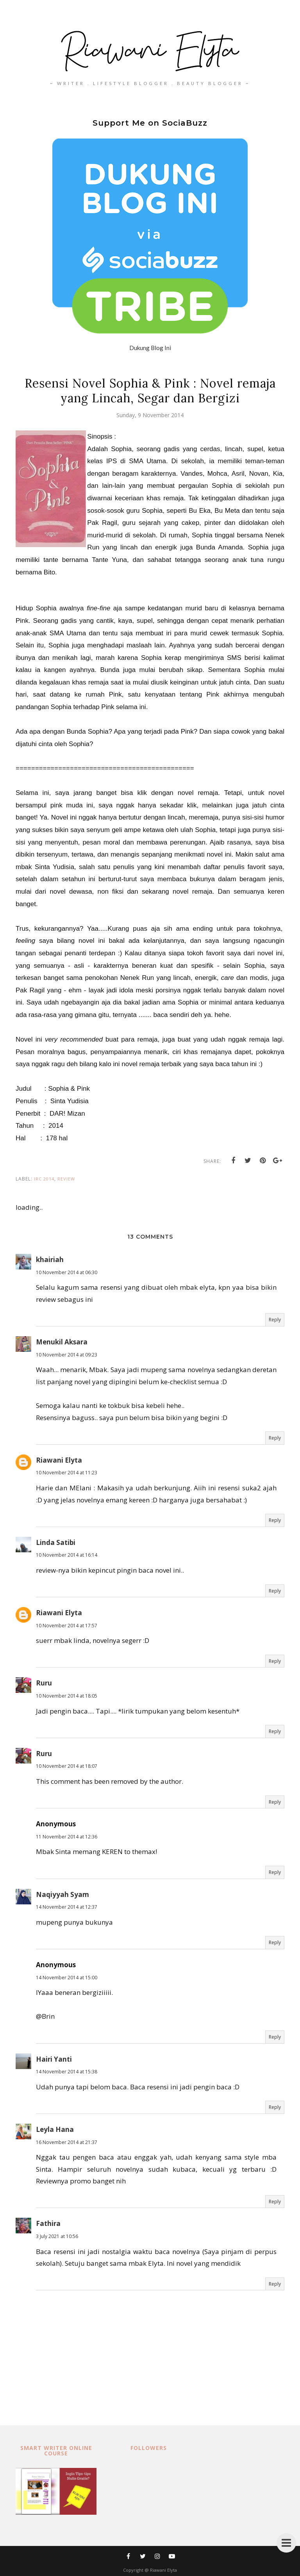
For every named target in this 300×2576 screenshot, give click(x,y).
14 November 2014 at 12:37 (66, 1907)
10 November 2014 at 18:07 (66, 1766)
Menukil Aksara (62, 1341)
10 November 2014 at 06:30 (66, 1272)
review (66, 1179)
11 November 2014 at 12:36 (66, 1836)
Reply (275, 1319)
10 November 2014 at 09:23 (66, 1354)
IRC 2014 (44, 1179)
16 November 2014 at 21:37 (66, 2142)
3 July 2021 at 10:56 (57, 2236)
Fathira (48, 2223)
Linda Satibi (55, 1542)
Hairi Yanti (54, 2059)
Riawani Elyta (59, 1460)
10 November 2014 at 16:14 (66, 1555)
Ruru (44, 1682)
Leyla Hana (55, 2129)
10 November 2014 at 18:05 (66, 1695)
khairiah (50, 1259)
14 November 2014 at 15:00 (66, 1977)
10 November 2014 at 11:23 (66, 1472)
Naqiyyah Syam (62, 1894)
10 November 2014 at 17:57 (66, 1625)
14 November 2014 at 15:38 (66, 2071)
